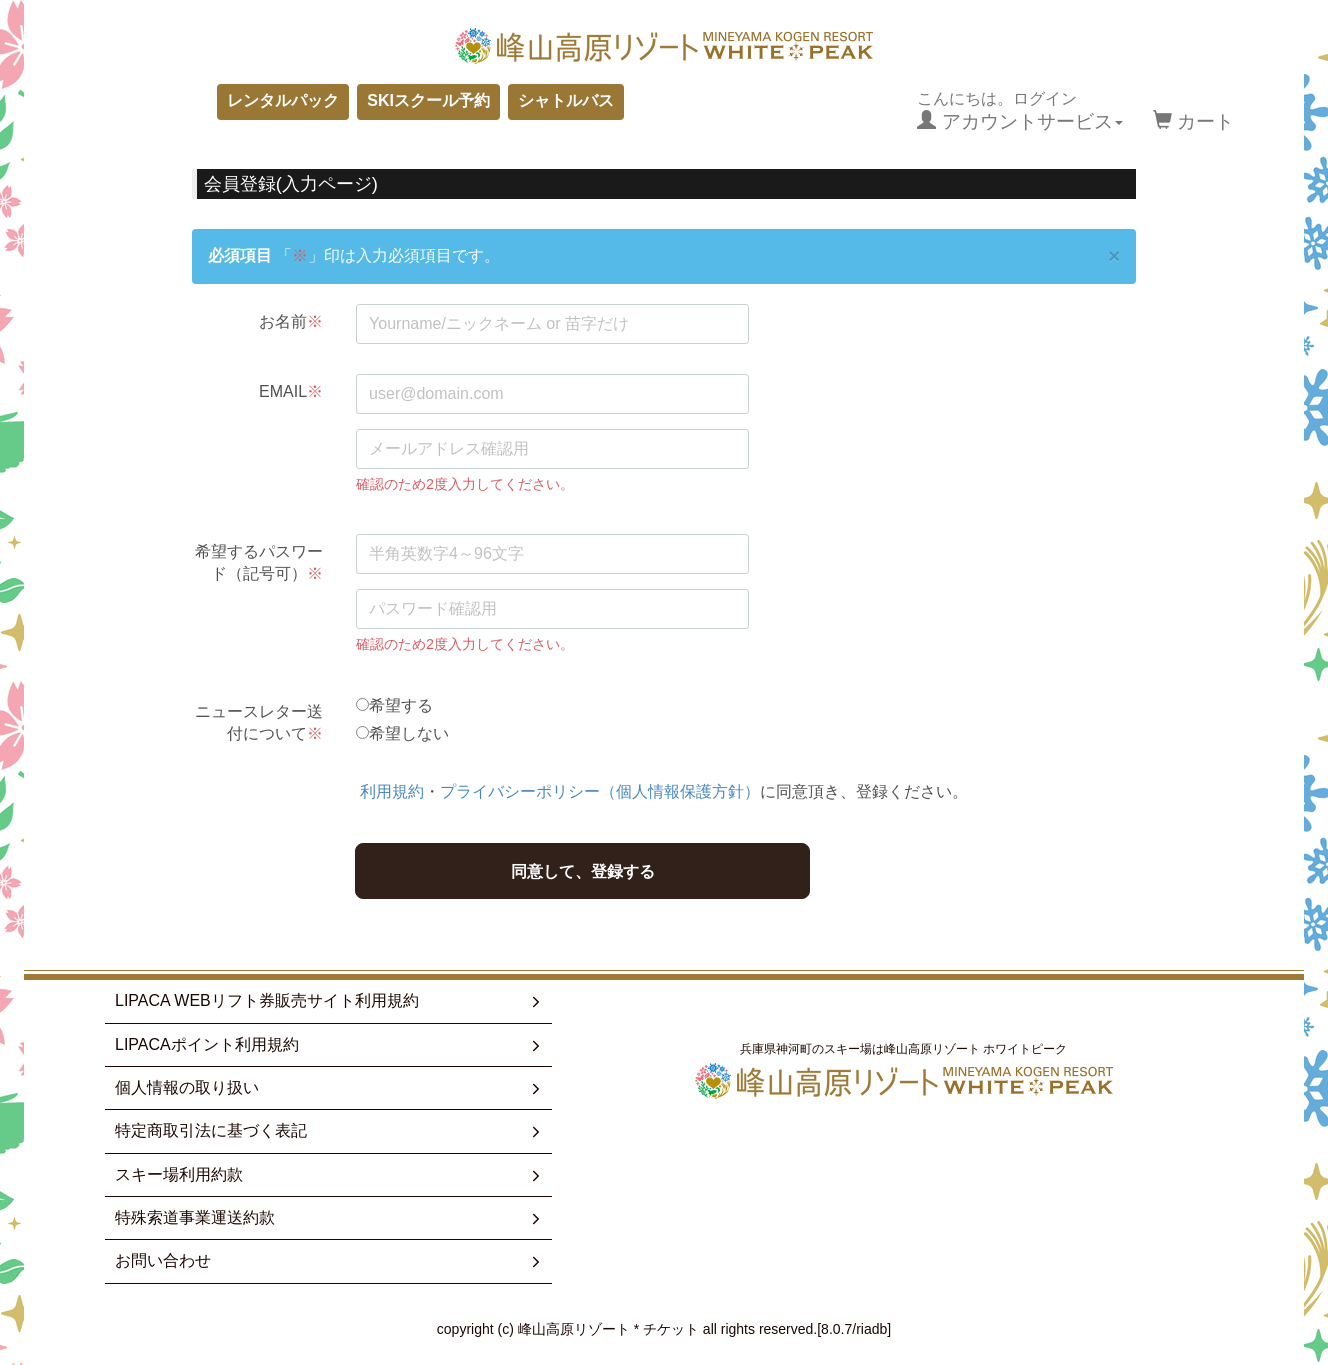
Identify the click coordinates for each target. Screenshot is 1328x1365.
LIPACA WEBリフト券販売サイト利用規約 (329, 1001)
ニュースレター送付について (259, 722)
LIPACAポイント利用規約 (329, 1045)
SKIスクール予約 (428, 100)
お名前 (291, 321)
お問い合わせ (329, 1261)
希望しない (409, 733)
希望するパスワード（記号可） (259, 562)
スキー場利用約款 (329, 1175)
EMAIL (291, 391)
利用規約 (392, 791)
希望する (401, 705)
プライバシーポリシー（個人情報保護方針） (600, 791)
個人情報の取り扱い (329, 1088)
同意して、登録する (583, 871)
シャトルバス (566, 100)
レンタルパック (283, 100)
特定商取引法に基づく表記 (329, 1131)
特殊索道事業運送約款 (329, 1218)
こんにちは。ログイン (1019, 111)
